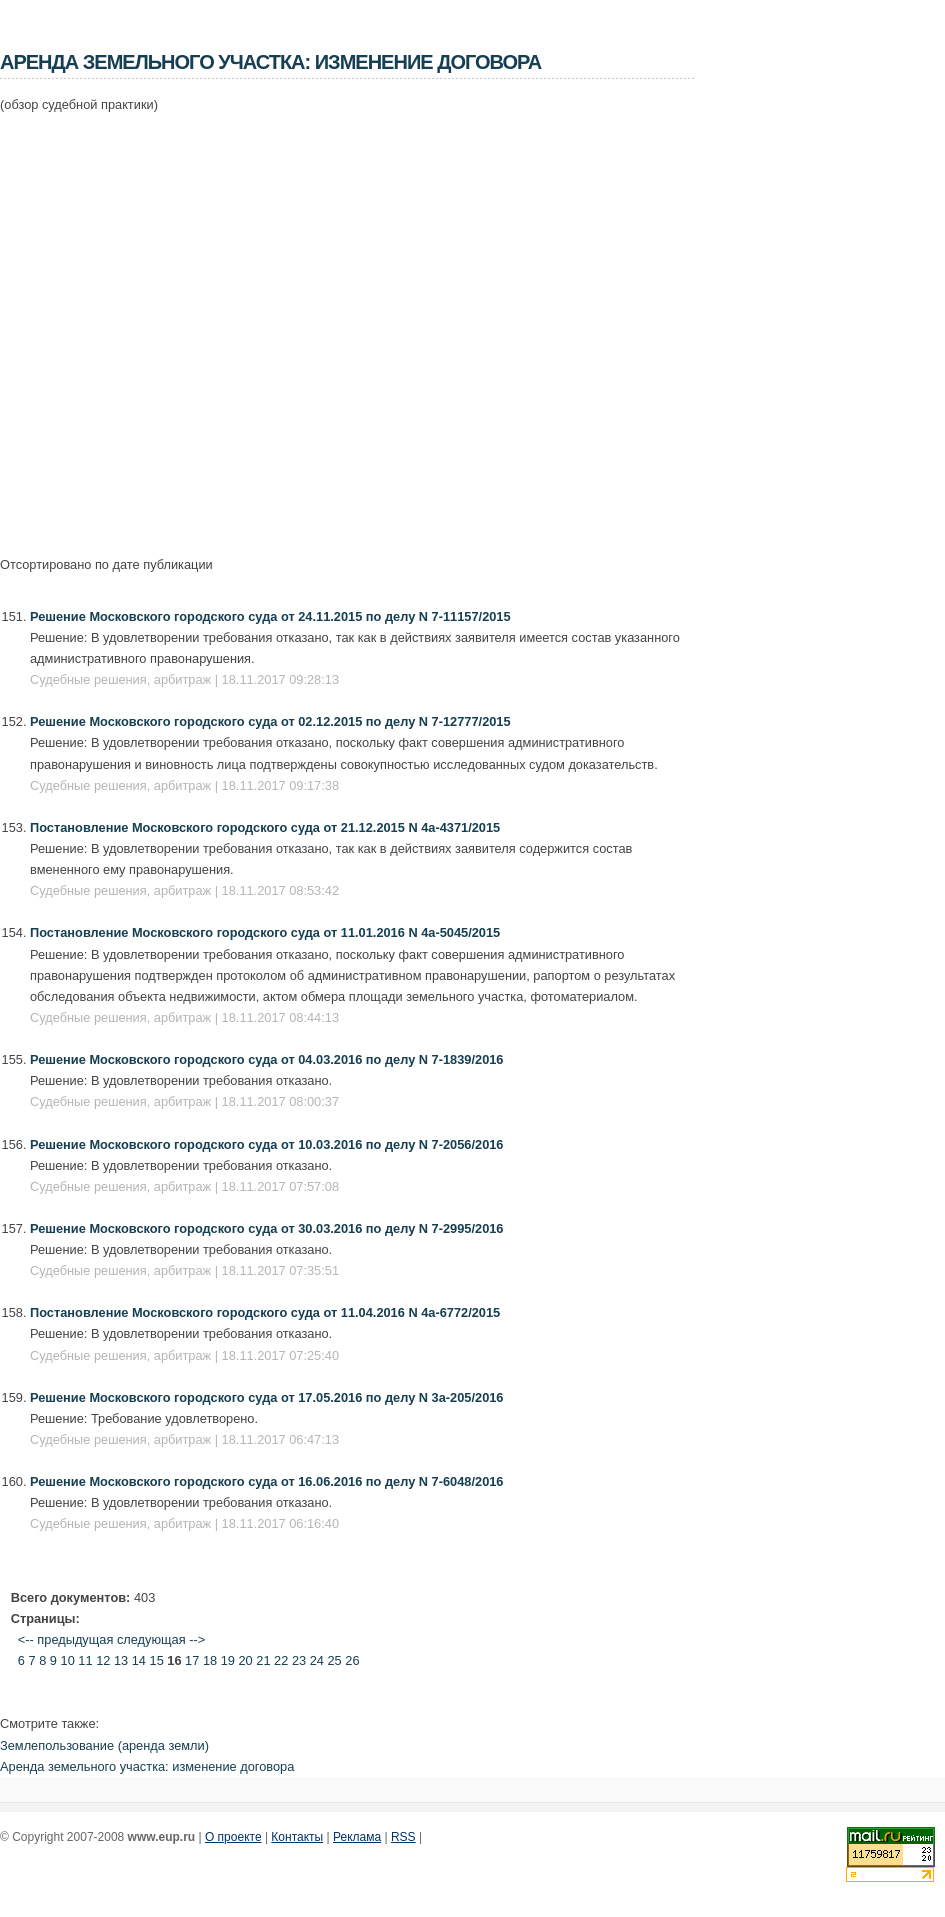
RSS (403, 1837)
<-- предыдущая (66, 1639)
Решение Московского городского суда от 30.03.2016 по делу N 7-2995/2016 (267, 1228)
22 (281, 1660)
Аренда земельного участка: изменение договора (147, 1766)
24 (317, 1660)
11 (85, 1660)
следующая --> (161, 1639)
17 (192, 1660)
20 (246, 1660)
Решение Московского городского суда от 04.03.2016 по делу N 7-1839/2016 (267, 1059)
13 (121, 1660)
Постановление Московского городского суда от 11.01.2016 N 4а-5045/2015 (265, 932)
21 (263, 1660)
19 (228, 1660)
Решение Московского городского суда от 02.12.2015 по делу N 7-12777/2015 (270, 721)
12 (103, 1660)
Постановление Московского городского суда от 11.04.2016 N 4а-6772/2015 (265, 1312)
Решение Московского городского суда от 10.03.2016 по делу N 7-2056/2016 (267, 1144)
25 (334, 1660)
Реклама (357, 1837)
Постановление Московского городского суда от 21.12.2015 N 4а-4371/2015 (265, 827)
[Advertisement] (187, 323)
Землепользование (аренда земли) (104, 1745)
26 (352, 1660)
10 (68, 1660)
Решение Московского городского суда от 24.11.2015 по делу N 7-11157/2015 (270, 616)
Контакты (297, 1837)
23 (299, 1660)
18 (210, 1660)
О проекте (233, 1837)
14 (139, 1660)
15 (157, 1660)
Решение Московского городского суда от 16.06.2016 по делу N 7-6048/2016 (267, 1481)
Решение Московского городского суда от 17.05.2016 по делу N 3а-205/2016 (267, 1397)
